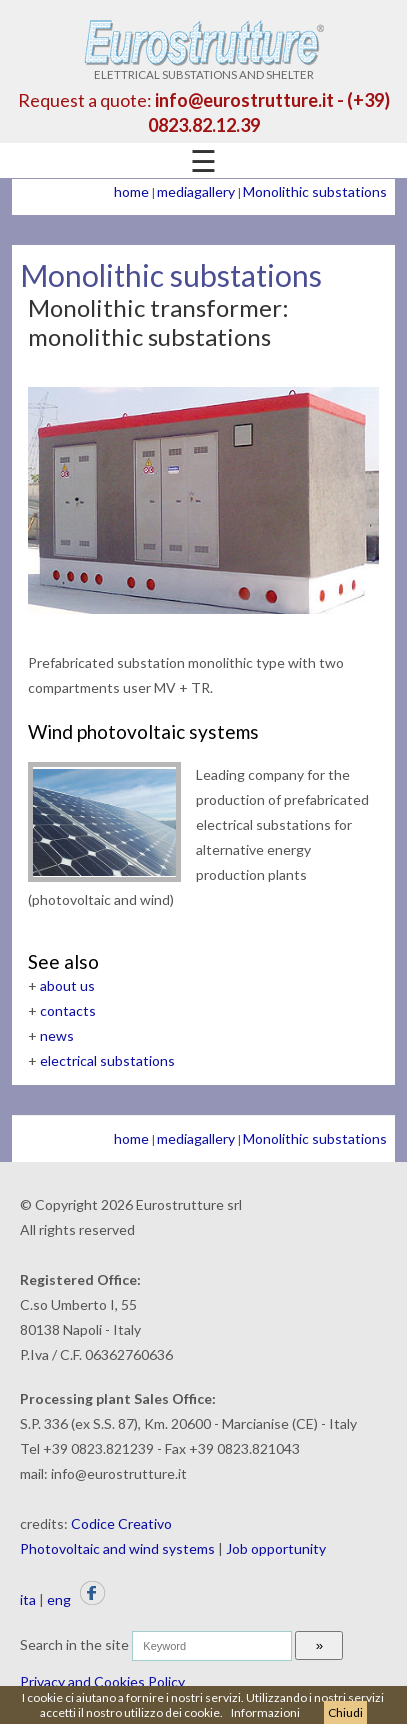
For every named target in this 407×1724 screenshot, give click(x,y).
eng (59, 1599)
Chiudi (345, 1712)
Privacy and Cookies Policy (102, 1681)
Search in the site (74, 1644)
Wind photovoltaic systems (143, 731)
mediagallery (196, 191)
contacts (68, 1010)
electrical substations (107, 1060)
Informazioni (265, 1712)
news (57, 1035)
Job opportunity (276, 1548)
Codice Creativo (121, 1523)
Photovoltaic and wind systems (117, 1548)
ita (28, 1599)
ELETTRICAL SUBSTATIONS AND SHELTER (203, 68)
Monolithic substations (315, 191)
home (131, 191)
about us (67, 985)
